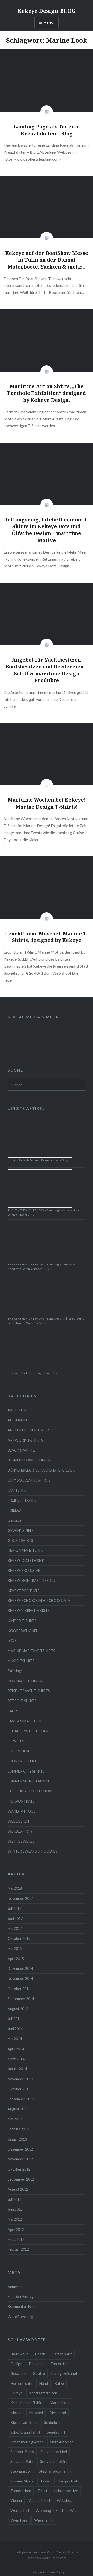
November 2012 (20, 2159)
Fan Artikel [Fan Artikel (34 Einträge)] (60, 2363)
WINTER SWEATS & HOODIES (32, 1851)
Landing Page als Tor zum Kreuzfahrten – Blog (38, 1160)
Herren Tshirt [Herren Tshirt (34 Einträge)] (21, 2383)
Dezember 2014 (20, 1969)
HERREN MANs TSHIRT (26, 1550)
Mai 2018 (15, 1888)
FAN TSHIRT (18, 1490)
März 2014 (16, 2059)
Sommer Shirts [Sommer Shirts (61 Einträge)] (22, 2451)
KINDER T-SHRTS (22, 1621)
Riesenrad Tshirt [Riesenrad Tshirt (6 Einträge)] (24, 2422)
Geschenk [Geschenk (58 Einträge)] (18, 2373)
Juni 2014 (15, 2029)
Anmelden (16, 2287)
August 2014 (18, 2009)
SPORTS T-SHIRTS (23, 1761)
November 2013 (20, 2079)
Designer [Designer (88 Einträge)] (36, 2363)
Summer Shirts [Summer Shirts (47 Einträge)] (22, 2481)
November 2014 (20, 1978)
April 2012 (16, 2229)
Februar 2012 (18, 2249)
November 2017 (20, 1898)
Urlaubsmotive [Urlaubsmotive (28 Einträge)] (66, 2490)
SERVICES (16, 1741)
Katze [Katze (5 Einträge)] (59, 2383)
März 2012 (16, 2239)
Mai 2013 (15, 2119)
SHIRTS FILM (18, 1751)
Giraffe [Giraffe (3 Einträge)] (39, 2373)
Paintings (15, 1671)
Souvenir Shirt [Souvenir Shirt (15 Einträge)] (22, 2461)
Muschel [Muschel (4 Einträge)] (36, 2412)
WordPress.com (54, 2558)
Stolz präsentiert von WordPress (39, 2552)
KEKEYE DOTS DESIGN (26, 1560)
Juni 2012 (15, 2209)
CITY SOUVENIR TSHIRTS (29, 1480)
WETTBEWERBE (21, 1841)
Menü (49, 22)
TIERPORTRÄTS (21, 1801)
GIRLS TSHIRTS (20, 1540)
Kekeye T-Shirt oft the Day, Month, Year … (35, 1373)
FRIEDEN (15, 1510)
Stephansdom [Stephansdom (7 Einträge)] (21, 2471)
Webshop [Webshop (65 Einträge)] (64, 2500)
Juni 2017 (15, 1918)
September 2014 (21, 1999)
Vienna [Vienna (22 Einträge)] (16, 2500)
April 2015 (16, 1959)
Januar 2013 (17, 2139)
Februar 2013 (18, 2129)
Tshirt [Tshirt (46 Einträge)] (42, 2490)
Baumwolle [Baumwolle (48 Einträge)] (19, 2354)
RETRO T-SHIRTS (22, 1701)
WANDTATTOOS (22, 1811)
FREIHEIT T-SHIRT (23, 1500)
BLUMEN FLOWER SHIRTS (29, 1460)
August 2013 (18, 2109)
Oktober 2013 (19, 2089)
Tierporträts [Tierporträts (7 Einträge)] (68, 2481)
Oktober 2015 (19, 1938)
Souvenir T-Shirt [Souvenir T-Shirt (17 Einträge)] (53, 2461)
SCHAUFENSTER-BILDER (28, 1731)
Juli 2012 (14, 2199)
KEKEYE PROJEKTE (24, 1591)
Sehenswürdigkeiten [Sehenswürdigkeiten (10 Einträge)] (27, 2442)
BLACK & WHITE (21, 1450)
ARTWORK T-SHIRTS (25, 1440)
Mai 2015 (15, 1948)
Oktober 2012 (19, 2169)
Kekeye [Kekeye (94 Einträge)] (16, 2393)
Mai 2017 (15, 1928)
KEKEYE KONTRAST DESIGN (31, 1580)
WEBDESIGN (18, 1821)
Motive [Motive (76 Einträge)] (16, 2412)
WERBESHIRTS (20, 1831)
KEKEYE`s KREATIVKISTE (29, 1610)
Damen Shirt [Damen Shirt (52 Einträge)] (62, 2354)
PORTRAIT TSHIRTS (25, 1681)
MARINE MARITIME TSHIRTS (31, 1651)
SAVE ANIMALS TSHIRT (27, 1721)
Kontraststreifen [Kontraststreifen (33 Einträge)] (43, 2393)
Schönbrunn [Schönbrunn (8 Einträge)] (53, 2422)
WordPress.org (20, 2317)
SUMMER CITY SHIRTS (26, 1771)
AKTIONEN (17, 1410)
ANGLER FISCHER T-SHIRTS (30, 1430)
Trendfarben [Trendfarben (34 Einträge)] (20, 2490)
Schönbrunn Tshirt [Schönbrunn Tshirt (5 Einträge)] (25, 2432)
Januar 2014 (17, 2069)
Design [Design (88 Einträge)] (16, 2363)
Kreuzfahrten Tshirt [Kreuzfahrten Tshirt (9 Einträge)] (26, 2402)
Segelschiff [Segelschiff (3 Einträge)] (56, 2432)
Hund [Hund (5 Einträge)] (43, 2383)
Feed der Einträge (22, 2297)
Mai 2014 (15, 2039)
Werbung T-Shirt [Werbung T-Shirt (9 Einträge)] (49, 2510)
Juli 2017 (14, 1908)
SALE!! (13, 1711)
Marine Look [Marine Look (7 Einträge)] (60, 2402)
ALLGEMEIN (17, 1420)
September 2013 (21, 2099)
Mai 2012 (15, 2219)
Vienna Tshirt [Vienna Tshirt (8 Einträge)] (39, 2500)
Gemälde (15, 1520)
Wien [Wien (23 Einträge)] (74, 2510)
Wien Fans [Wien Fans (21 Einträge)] (19, 2520)
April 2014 (16, 2049)
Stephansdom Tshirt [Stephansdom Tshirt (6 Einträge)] (55, 2471)
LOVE (12, 1641)
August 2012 (18, 2189)
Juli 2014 (14, 2019)
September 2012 (21, 2179)
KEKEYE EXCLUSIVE (24, 1570)
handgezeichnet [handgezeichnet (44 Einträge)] (64, 2373)
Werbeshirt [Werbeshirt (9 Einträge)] (19, 2510)
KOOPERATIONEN (23, 1631)
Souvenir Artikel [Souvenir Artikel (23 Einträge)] (53, 2451)
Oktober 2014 (19, 1989)
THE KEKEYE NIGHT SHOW (30, 1791)
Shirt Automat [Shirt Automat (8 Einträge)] (61, 2442)
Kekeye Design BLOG (46, 10)
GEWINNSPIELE (21, 1530)
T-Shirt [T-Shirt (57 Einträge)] (46, 2481)
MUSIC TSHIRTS (21, 1661)
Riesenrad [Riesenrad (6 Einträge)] (57, 2412)
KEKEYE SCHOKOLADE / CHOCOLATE (39, 1600)
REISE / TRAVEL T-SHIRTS (29, 1691)
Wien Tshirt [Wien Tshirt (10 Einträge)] (44, 2520)
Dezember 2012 (20, 2149)
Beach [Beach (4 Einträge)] (40, 2354)
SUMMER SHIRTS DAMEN (28, 1781)
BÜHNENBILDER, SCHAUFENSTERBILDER (41, 1470)
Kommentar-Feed (22, 2306)
